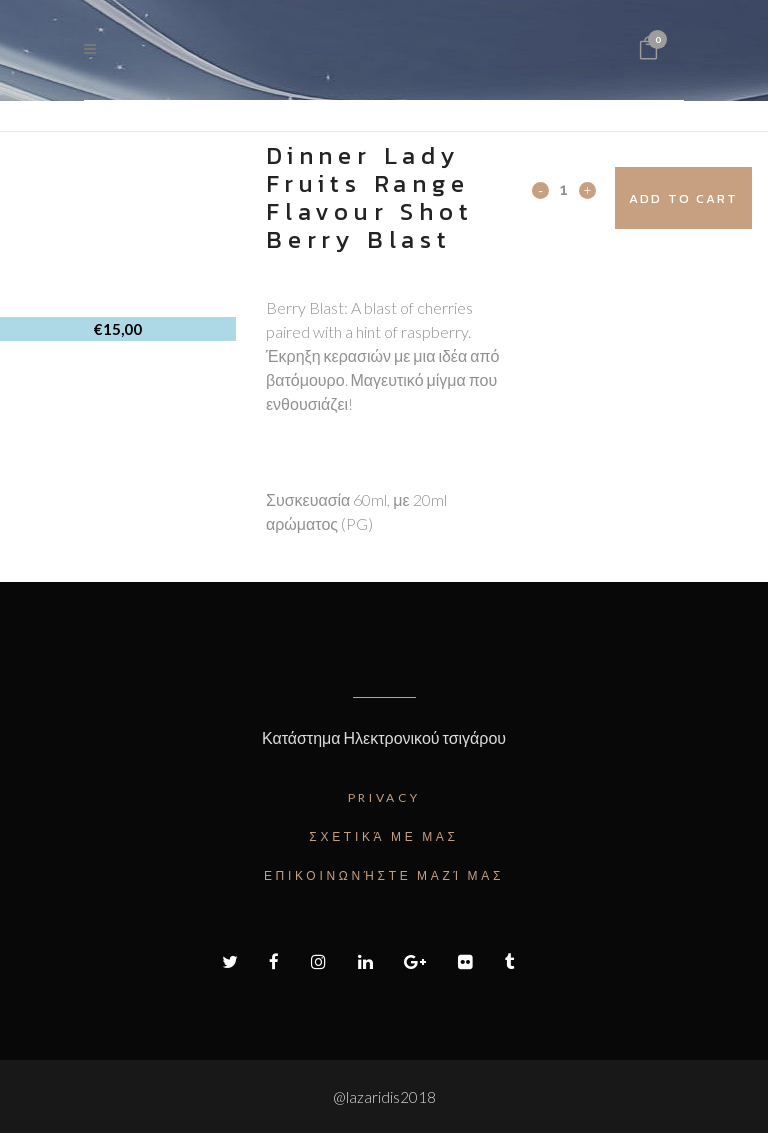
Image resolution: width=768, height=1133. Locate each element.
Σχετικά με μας (383, 836)
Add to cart (683, 198)
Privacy (384, 797)
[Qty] (564, 189)
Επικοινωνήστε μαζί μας (384, 875)
